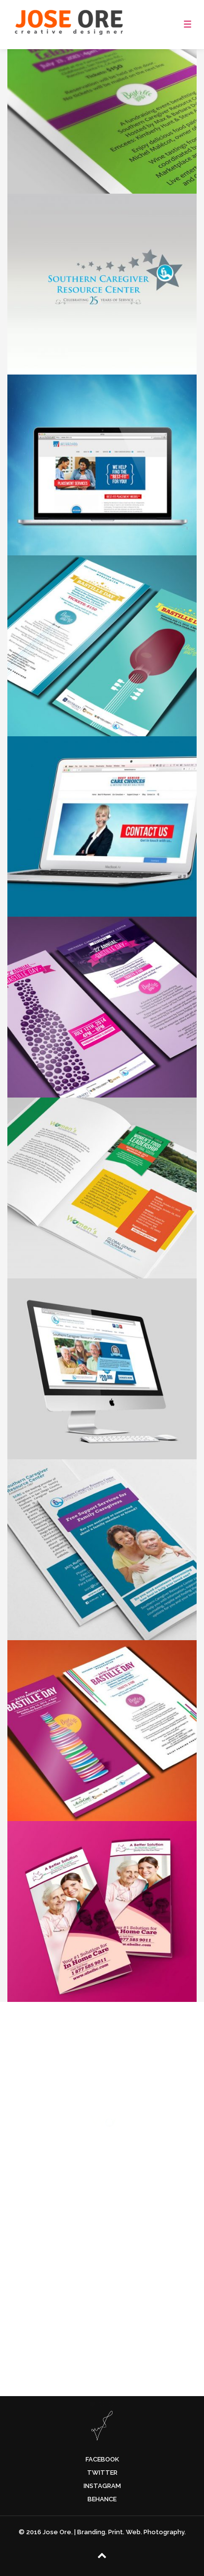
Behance (102, 2499)
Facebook (102, 2459)
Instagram (102, 2485)
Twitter (102, 2472)
